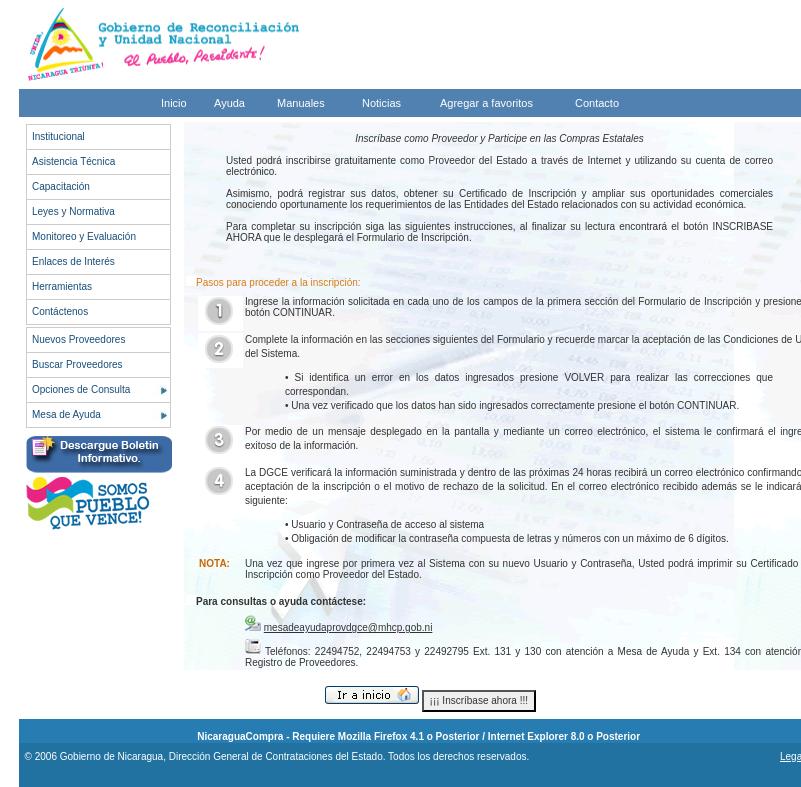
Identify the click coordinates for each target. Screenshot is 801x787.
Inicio (174, 103)
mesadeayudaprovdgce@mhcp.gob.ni (348, 627)
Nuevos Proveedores (78, 339)
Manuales (301, 103)
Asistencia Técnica (73, 161)
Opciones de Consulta (81, 389)
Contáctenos (60, 311)
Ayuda (229, 103)
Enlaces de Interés (73, 261)
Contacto (597, 103)
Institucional (58, 136)
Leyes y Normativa (73, 211)
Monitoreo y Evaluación (84, 236)
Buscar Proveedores (77, 364)
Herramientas (62, 286)
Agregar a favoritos (486, 103)
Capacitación (61, 186)
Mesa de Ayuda (66, 414)
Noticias (381, 103)
